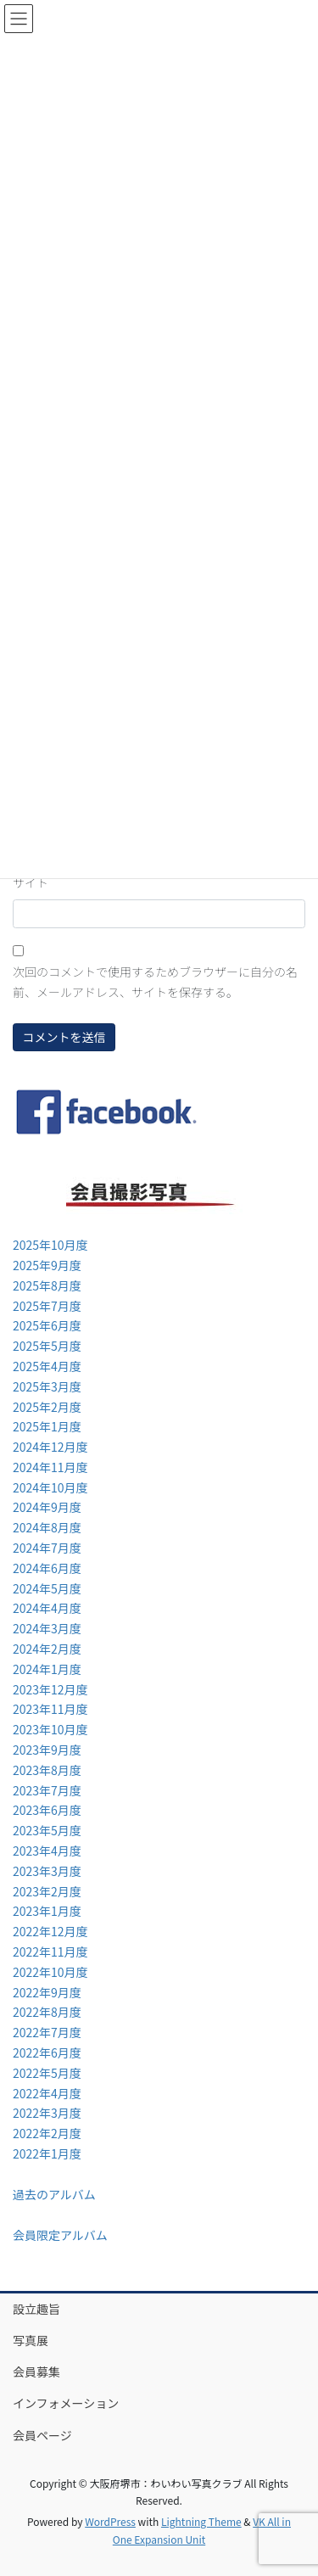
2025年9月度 (47, 1265)
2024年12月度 (50, 1446)
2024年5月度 (47, 1588)
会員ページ (42, 2435)
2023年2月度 (47, 1891)
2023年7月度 (47, 1790)
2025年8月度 (47, 1285)
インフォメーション (66, 2402)
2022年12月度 (50, 1931)
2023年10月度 (50, 1729)
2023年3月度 (47, 1870)
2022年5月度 (47, 2072)
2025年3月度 (47, 1386)
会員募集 (36, 2371)
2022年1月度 (47, 2153)
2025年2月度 (47, 1406)
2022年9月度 (47, 1992)
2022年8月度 (47, 2011)
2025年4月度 (47, 1366)
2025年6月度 (47, 1325)
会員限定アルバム (60, 2234)
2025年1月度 (47, 1426)
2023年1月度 (47, 1910)
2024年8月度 (47, 1527)
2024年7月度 (47, 1547)
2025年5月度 (47, 1345)
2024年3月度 (47, 1628)
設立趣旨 (36, 2308)
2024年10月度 (50, 1487)
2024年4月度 (47, 1607)
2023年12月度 (50, 1689)
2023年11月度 (50, 1708)
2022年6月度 (47, 2052)
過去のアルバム (54, 2194)
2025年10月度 (50, 1244)
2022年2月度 (47, 2133)
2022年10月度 (50, 1971)
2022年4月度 (47, 2093)
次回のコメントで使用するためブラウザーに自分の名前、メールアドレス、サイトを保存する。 (155, 981)
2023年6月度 (47, 1809)
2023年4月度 (47, 1850)
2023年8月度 (47, 1769)
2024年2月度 (47, 1648)
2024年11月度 (50, 1467)
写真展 (30, 2340)
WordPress (110, 2521)
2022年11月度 (50, 1951)
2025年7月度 (47, 1305)
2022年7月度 (47, 2032)
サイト (30, 882)
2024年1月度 (47, 1668)
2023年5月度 (47, 1830)
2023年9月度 (47, 1749)
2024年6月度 (47, 1568)
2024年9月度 (47, 1506)
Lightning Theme (201, 2521)
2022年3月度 (47, 2112)
